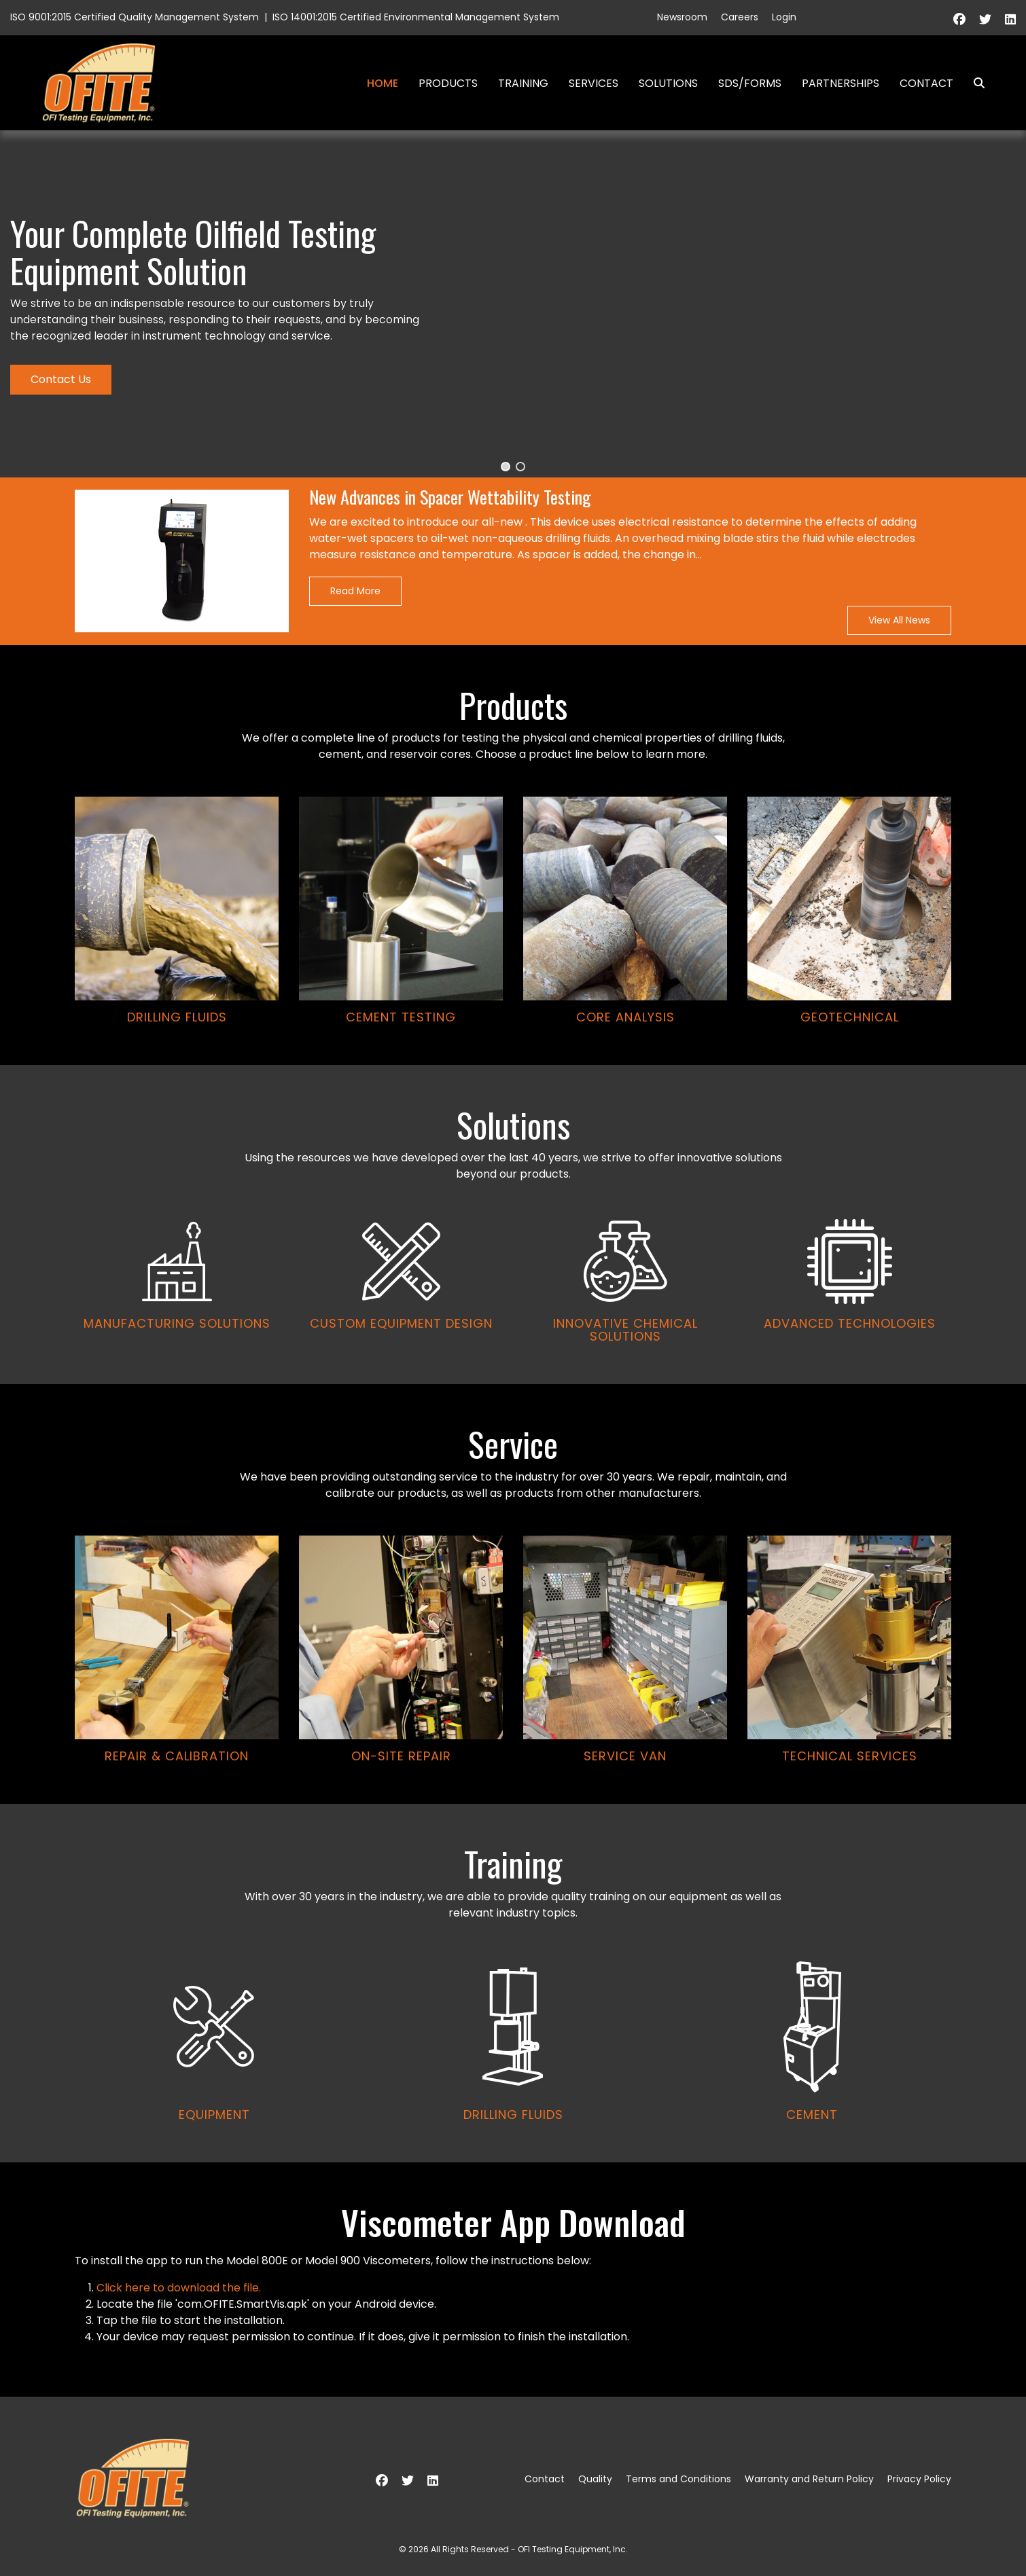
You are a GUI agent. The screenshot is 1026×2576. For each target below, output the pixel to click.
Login (784, 17)
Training (523, 83)
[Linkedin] (1010, 19)
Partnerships (840, 83)
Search (973, 83)
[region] (513, 1146)
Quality (595, 2479)
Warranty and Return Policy (809, 2479)
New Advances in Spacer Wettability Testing (450, 497)
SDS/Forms (749, 83)
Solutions (668, 83)
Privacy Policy (919, 2479)
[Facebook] (959, 19)
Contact (926, 83)
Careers (739, 17)
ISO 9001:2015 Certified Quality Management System (134, 17)
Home (382, 83)
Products (448, 83)
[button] (505, 466)
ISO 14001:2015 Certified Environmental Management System (415, 17)
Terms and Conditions (678, 2479)
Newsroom (682, 17)
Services (593, 83)
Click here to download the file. (178, 2288)
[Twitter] (985, 19)
